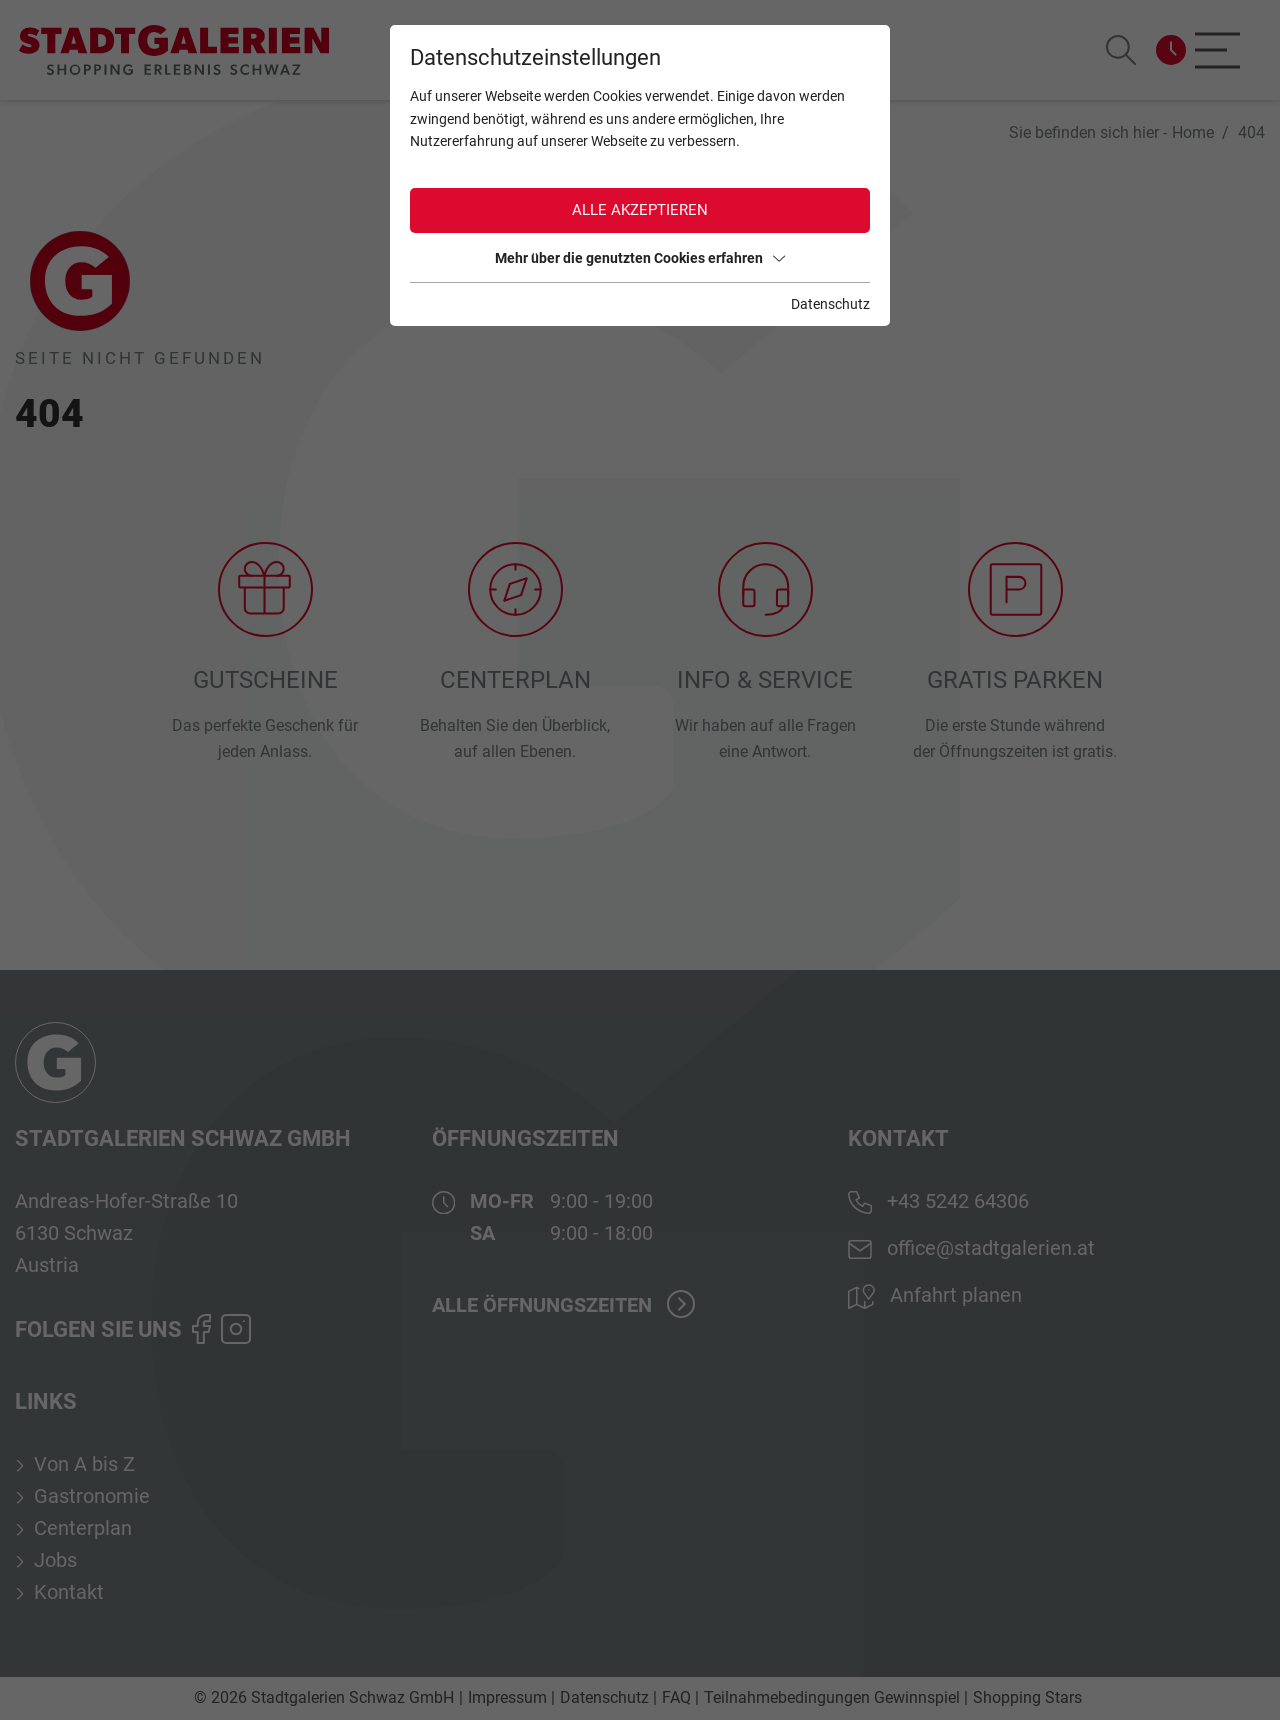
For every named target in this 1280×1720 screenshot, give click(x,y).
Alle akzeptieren (640, 210)
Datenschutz (830, 304)
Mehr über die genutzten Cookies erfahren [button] (640, 258)
